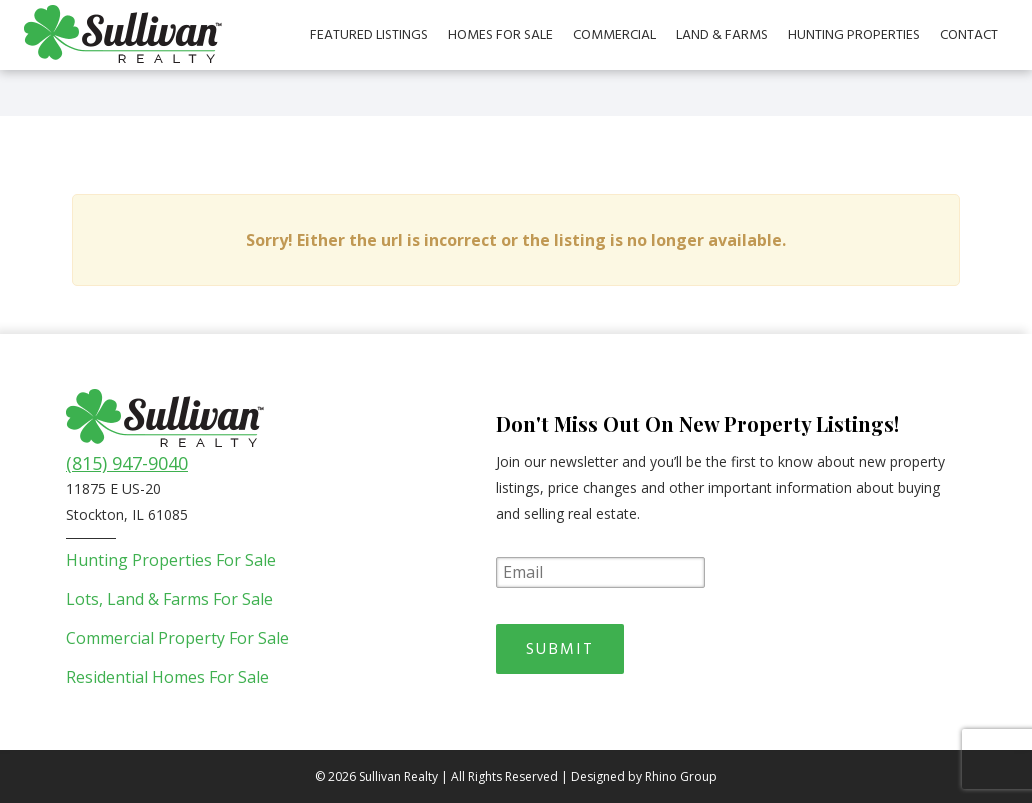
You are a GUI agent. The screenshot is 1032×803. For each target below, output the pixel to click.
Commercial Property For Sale (177, 638)
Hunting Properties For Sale (171, 560)
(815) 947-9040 (127, 463)
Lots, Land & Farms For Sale (169, 599)
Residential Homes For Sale (167, 677)
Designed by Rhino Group (644, 776)
